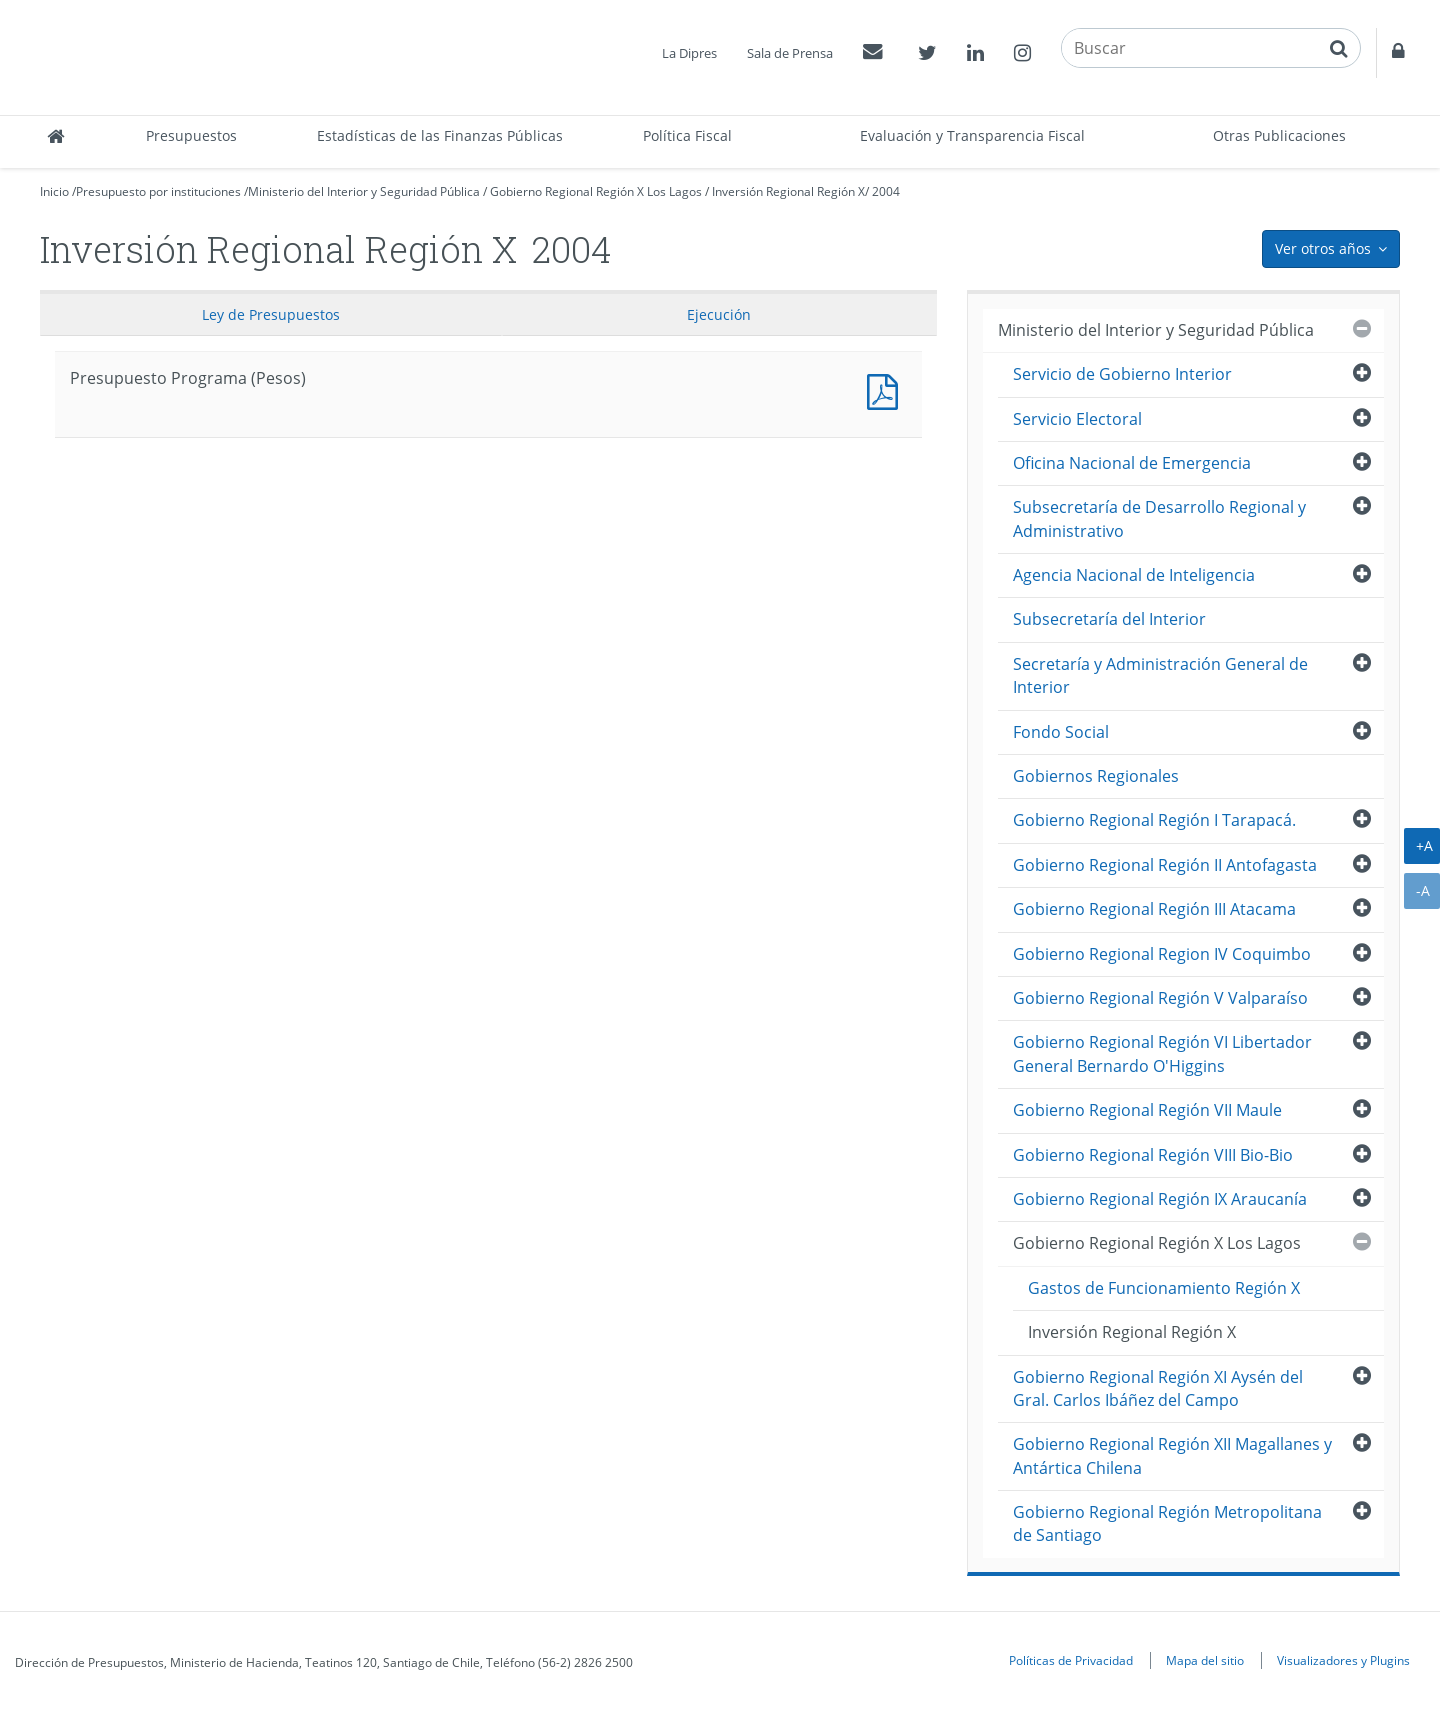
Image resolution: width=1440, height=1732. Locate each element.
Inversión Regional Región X (788, 191)
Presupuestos (191, 135)
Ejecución (719, 314)
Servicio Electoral (1077, 419)
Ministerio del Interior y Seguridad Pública (364, 191)
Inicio (54, 191)
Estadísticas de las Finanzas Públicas (440, 135)
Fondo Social (1061, 732)
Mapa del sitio (1205, 1660)
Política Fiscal (687, 135)
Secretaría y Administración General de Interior (1160, 675)
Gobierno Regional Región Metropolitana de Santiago (1167, 1523)
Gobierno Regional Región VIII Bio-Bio (1153, 1155)
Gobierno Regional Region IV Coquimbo (1162, 954)
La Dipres (689, 53)
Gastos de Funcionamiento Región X (1164, 1288)
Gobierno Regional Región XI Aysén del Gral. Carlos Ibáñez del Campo (1158, 1388)
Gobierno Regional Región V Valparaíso (1160, 998)
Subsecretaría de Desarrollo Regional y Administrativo (1159, 518)
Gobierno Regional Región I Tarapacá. (1154, 820)
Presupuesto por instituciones (158, 191)
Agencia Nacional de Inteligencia (1134, 575)
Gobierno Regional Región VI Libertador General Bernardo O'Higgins (1162, 1053)
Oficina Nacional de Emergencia (1132, 463)
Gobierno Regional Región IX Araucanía (1160, 1199)
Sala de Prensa (790, 53)
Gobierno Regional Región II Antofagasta (1165, 865)
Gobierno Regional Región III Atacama (1154, 909)
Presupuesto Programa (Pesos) (887, 389)
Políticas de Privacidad (1071, 1660)
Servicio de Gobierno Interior (1122, 374)
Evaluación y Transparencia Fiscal (972, 135)
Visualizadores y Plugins (1343, 1660)
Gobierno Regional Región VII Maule (1147, 1110)
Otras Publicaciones (1279, 135)
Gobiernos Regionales (1096, 776)
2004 (886, 191)
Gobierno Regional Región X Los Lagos (596, 191)
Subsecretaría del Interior (1109, 619)
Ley (271, 314)
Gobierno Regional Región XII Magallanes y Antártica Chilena (1172, 1455)
